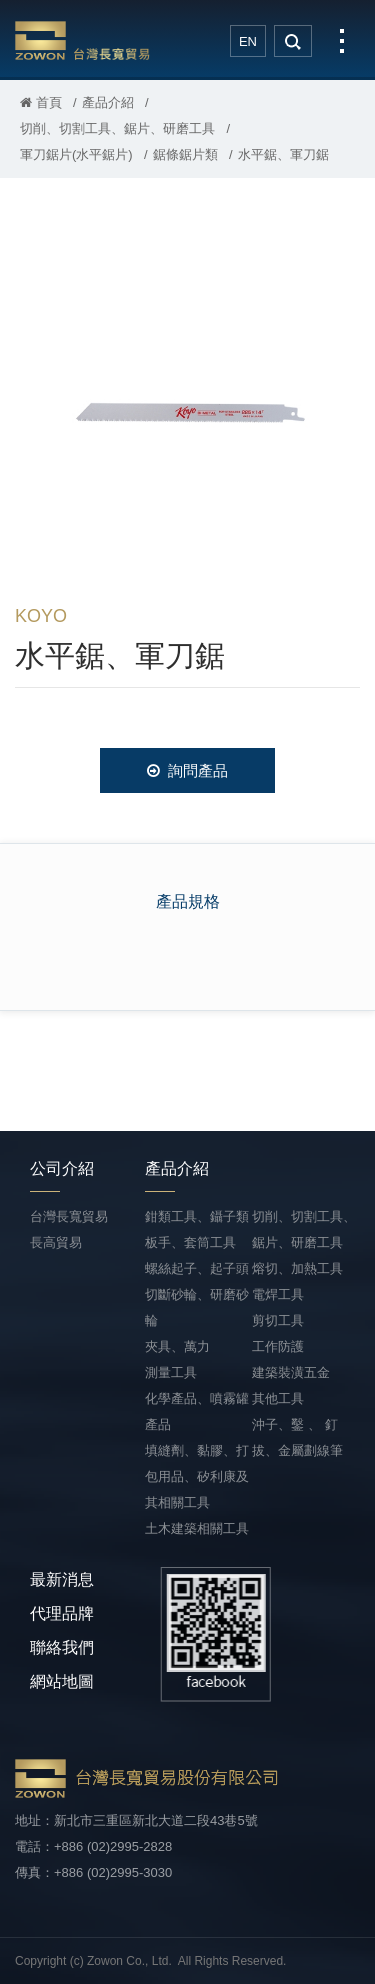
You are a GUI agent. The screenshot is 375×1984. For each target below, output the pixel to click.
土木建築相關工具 (197, 1528)
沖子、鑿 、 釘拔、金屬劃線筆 (297, 1437)
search (293, 41)
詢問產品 (187, 770)
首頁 (41, 102)
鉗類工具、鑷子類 (197, 1216)
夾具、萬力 (177, 1346)
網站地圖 (62, 1681)
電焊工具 (278, 1294)
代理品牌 (62, 1613)
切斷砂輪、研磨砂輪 (197, 1307)
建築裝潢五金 (291, 1372)
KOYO (41, 616)
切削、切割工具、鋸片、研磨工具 (117, 128)
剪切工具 (278, 1320)
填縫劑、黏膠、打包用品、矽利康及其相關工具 (197, 1476)
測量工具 (171, 1372)
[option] (187, 400)
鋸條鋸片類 (185, 154)
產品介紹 (108, 102)
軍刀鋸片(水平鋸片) (76, 154)
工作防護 (278, 1346)
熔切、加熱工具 (297, 1268)
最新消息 (62, 1579)
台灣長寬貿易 (82, 40)
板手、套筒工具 (190, 1242)
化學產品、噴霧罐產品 (197, 1411)
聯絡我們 (62, 1647)
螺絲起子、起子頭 (197, 1268)
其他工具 (278, 1398)
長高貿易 (56, 1242)
